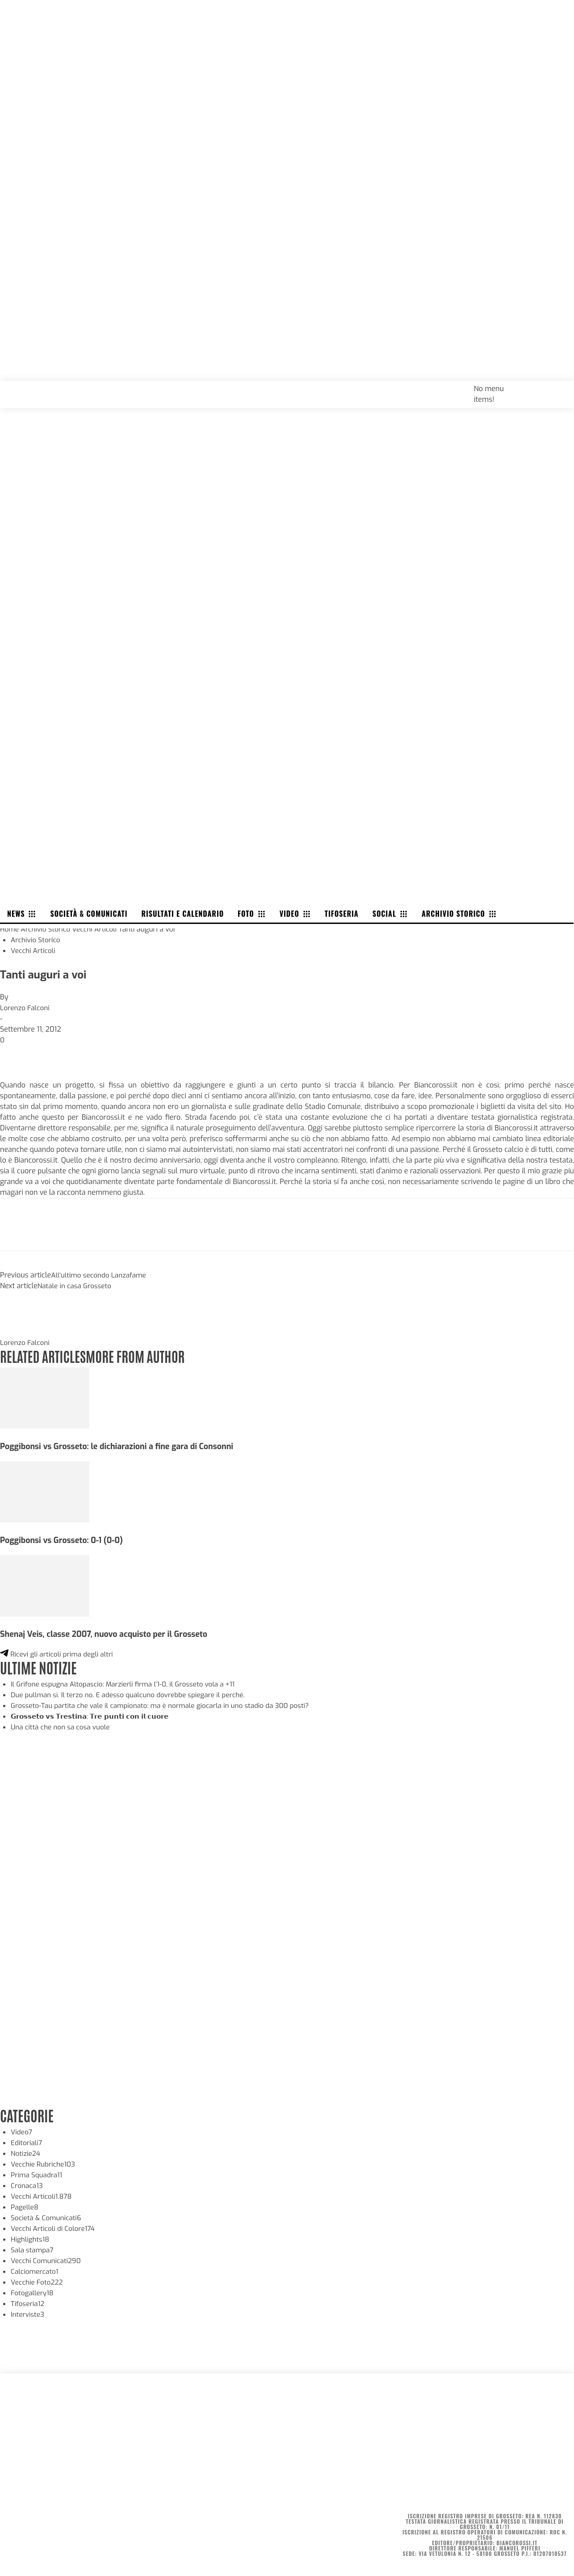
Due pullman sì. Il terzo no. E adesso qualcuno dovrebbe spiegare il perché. (133, 1694)
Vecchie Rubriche (44, 2163)
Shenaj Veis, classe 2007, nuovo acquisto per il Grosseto (108, 1634)
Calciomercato (35, 2271)
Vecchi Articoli (98, 929)
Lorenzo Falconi (26, 1007)
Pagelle (25, 2206)
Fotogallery (33, 2292)
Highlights (31, 2238)
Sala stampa (33, 2249)
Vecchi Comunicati (47, 2260)
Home (10, 929)
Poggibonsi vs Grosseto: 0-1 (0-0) (64, 1540)
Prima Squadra (38, 2174)
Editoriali (27, 2142)
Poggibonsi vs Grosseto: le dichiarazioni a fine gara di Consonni (122, 1446)
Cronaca (27, 2185)
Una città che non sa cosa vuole (62, 1726)
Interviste (28, 2314)
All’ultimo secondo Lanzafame (101, 1275)
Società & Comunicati (47, 2217)
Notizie (26, 2153)
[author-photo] (21, 1331)
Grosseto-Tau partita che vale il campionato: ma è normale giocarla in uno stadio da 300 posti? (167, 1705)
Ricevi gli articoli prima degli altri (59, 1654)
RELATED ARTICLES (45, 1355)
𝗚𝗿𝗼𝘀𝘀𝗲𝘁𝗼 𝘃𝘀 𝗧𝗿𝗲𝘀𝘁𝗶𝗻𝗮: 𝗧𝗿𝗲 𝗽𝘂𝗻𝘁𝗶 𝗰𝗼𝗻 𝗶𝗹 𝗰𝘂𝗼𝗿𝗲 (95, 1715)
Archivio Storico (47, 929)
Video (22, 2131)
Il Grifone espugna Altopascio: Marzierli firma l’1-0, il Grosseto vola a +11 (128, 1683)
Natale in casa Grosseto (76, 1285)
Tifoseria (28, 2303)
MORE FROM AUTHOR (141, 1355)
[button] (557, 388)
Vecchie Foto (38, 2281)
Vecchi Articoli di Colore (55, 2228)
